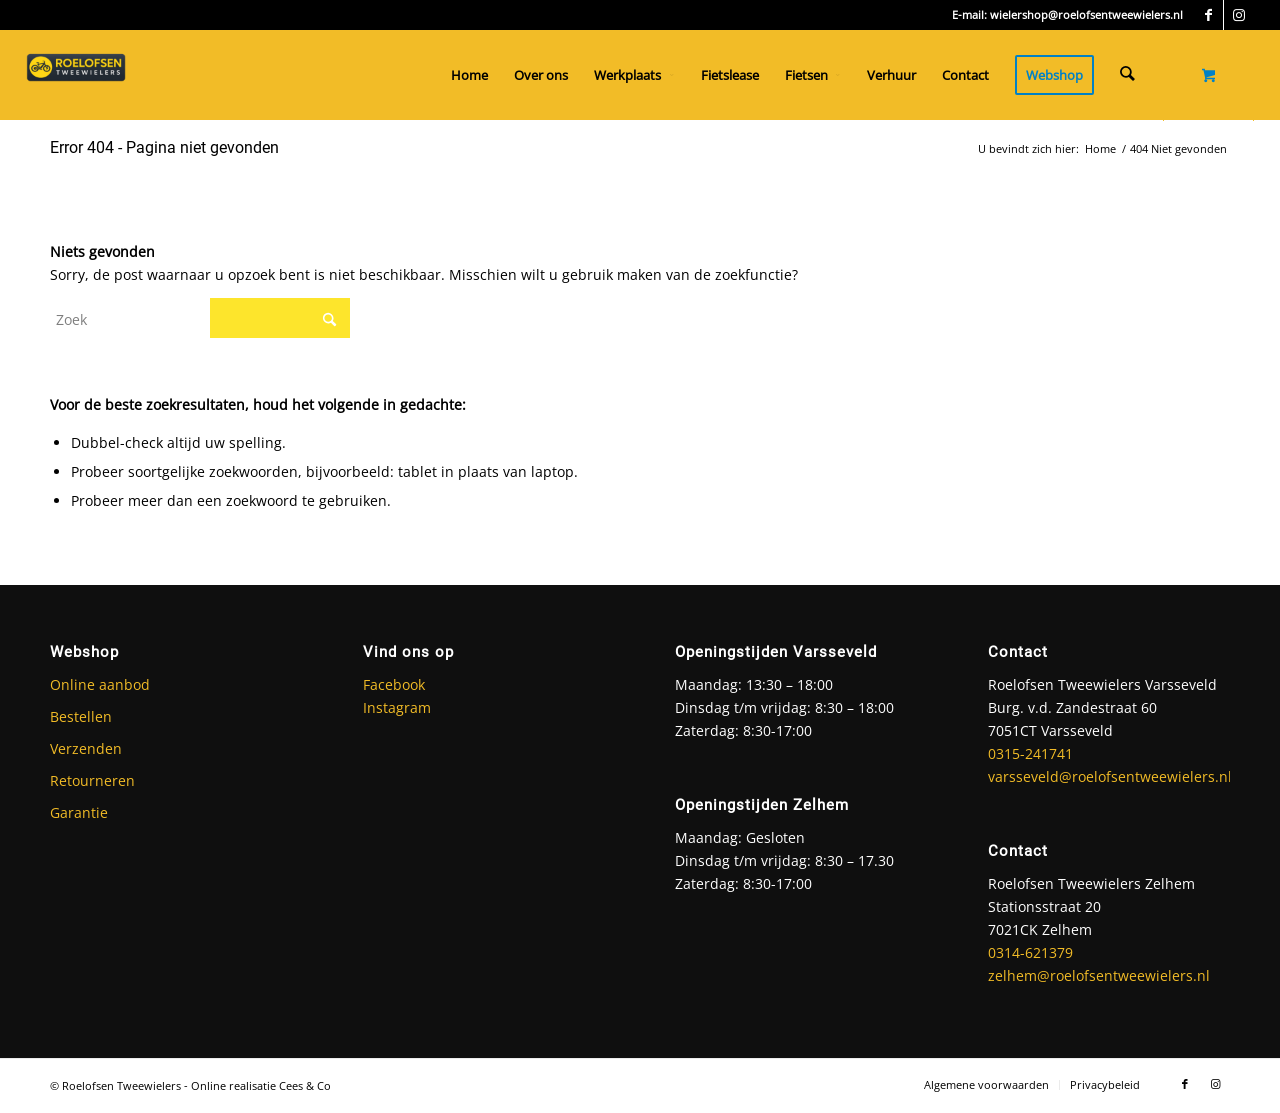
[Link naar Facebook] (1208, 15)
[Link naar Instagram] (1239, 15)
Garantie (79, 812)
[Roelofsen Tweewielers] (76, 75)
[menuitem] (471, 75)
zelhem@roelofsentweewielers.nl (1099, 975)
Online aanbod (100, 684)
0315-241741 (1030, 753)
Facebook (394, 684)
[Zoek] (1128, 75)
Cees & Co (305, 1085)
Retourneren (92, 780)
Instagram (397, 707)
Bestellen (81, 716)
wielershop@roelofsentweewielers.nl (1086, 14)
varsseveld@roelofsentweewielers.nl (1110, 776)
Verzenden (86, 748)
